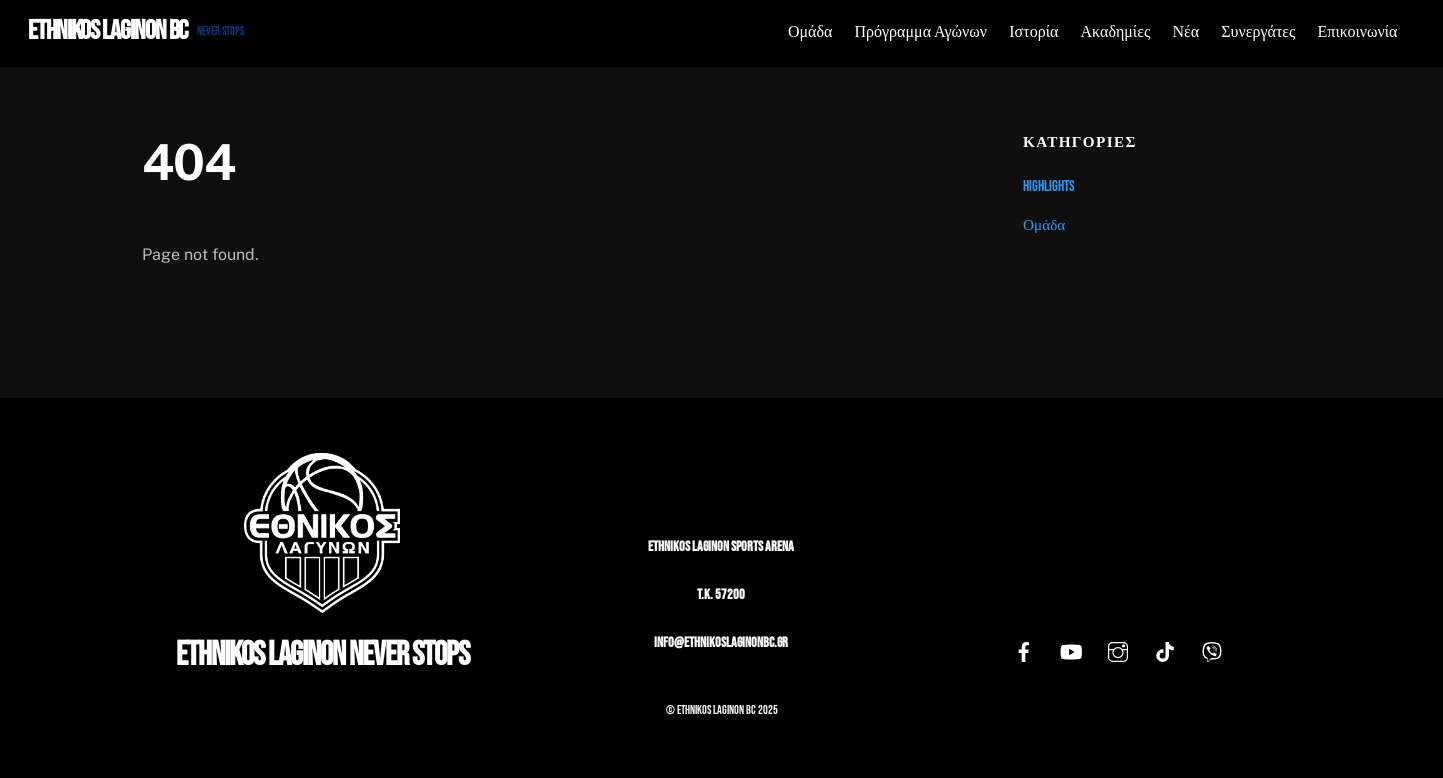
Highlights (1049, 186)
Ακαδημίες (1116, 32)
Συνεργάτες (1258, 32)
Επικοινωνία (1358, 32)
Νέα (1185, 32)
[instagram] (1118, 653)
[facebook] (1024, 653)
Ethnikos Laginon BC (716, 710)
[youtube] (1071, 653)
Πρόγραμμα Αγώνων (921, 32)
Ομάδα (810, 32)
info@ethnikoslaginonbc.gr (721, 642)
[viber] (1212, 653)
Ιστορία (1033, 32)
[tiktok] (1165, 653)
